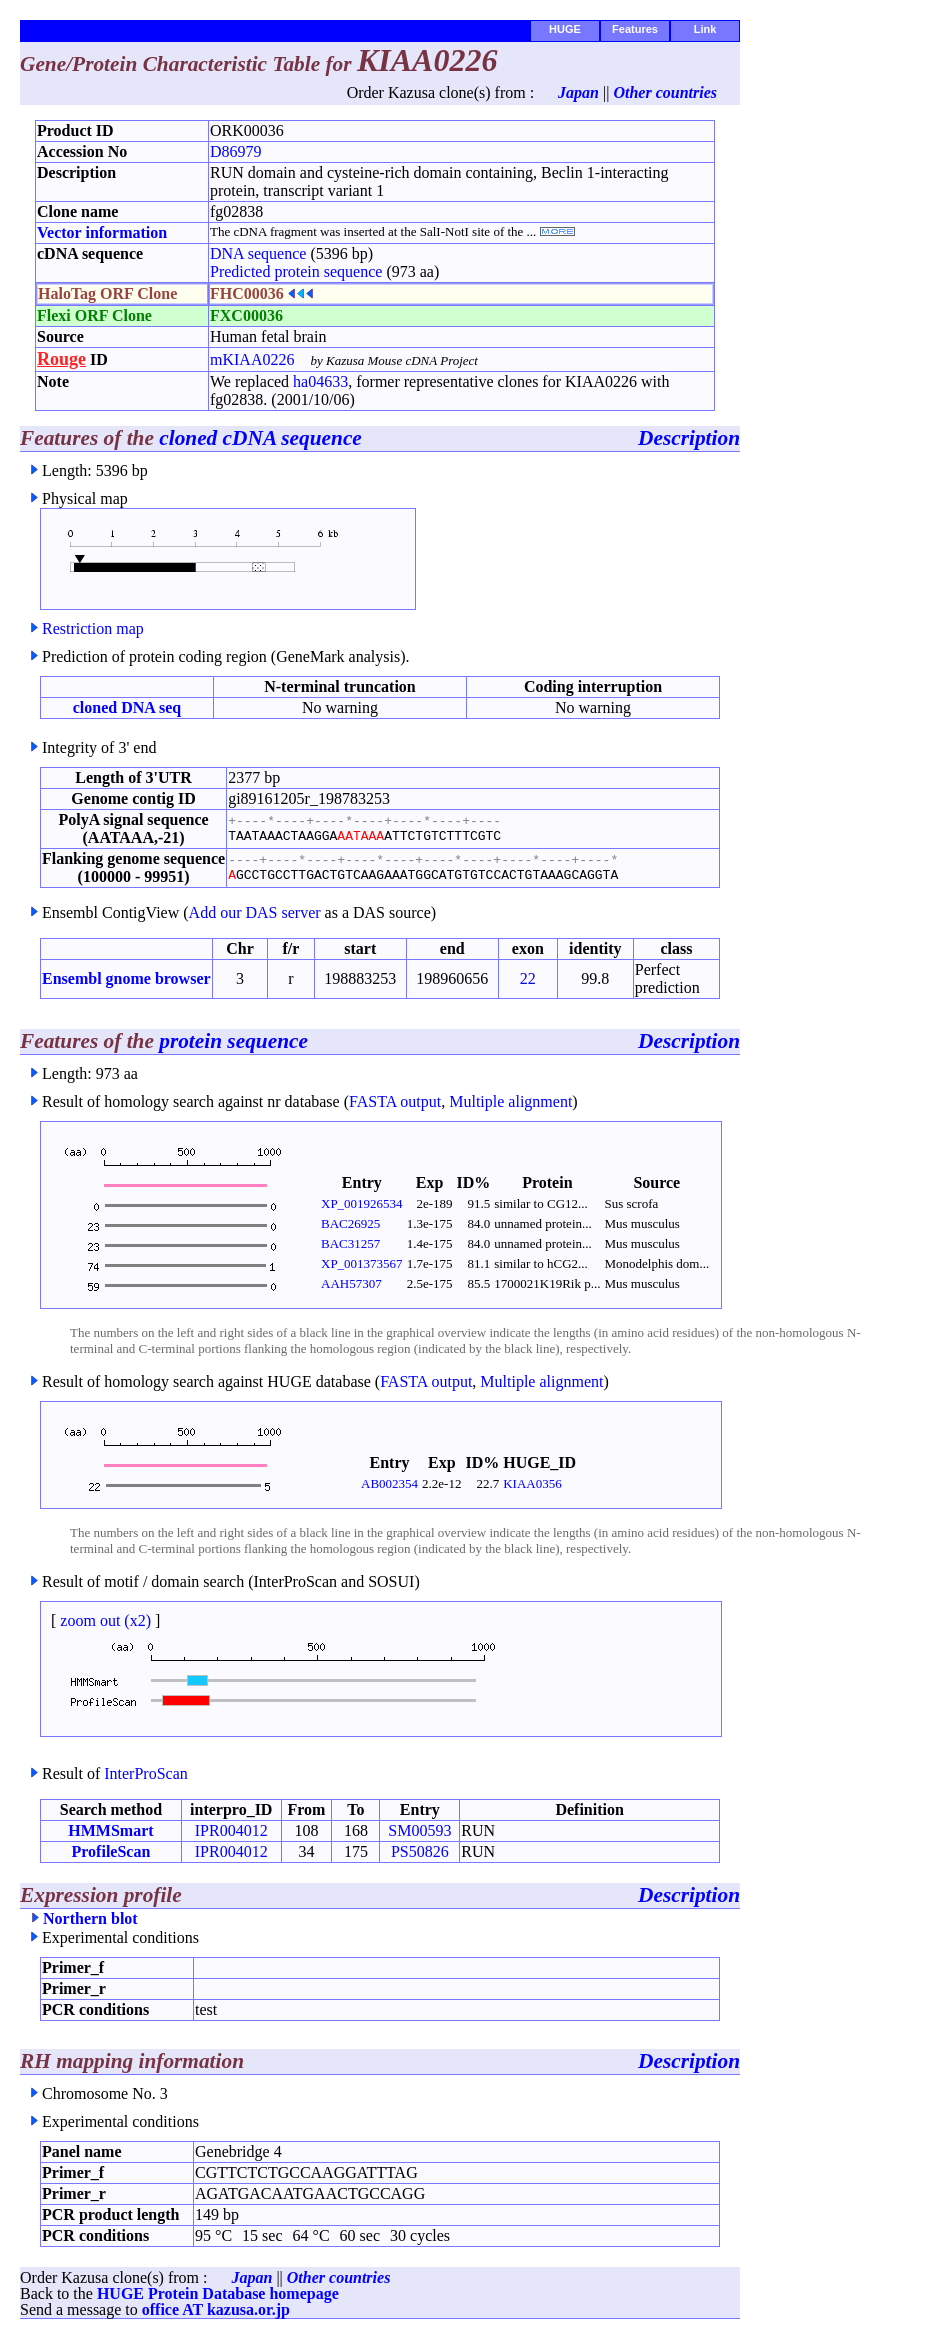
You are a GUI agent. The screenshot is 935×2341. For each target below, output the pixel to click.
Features (635, 29)
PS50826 (420, 1851)
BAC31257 (350, 1243)
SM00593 (419, 1830)
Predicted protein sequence (296, 271)
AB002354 (389, 1483)
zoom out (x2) (105, 1620)
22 (528, 978)
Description (689, 438)
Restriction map (93, 628)
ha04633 (320, 381)
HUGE (565, 29)
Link (705, 29)
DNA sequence (258, 253)
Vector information (102, 232)
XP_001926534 (362, 1203)
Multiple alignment (510, 1101)
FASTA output (395, 1101)
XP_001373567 (362, 1263)
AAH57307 (351, 1283)
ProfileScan (111, 1851)
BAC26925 (350, 1223)
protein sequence (233, 1041)
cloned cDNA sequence (260, 438)
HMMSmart (110, 1830)
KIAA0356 (532, 1483)
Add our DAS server (255, 912)
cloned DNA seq (127, 707)
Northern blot (90, 1918)
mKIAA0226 (252, 359)
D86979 (236, 151)
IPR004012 (231, 1830)
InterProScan (146, 1773)
